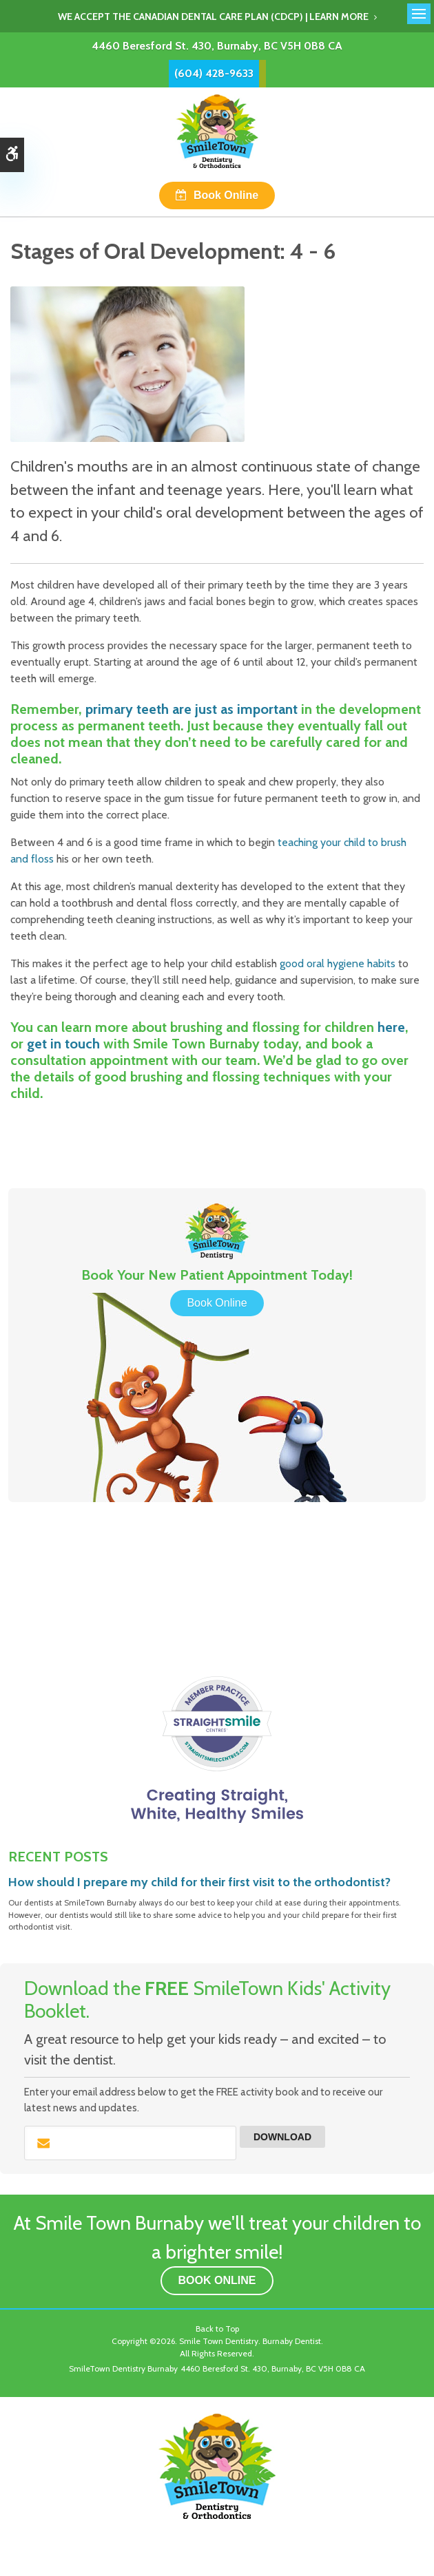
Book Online (226, 195)
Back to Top (217, 2328)
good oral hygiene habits (337, 963)
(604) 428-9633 (214, 73)
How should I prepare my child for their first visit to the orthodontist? (199, 1882)
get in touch (63, 1043)
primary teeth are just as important (191, 709)
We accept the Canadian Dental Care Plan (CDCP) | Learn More (213, 16)
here (391, 1027)
